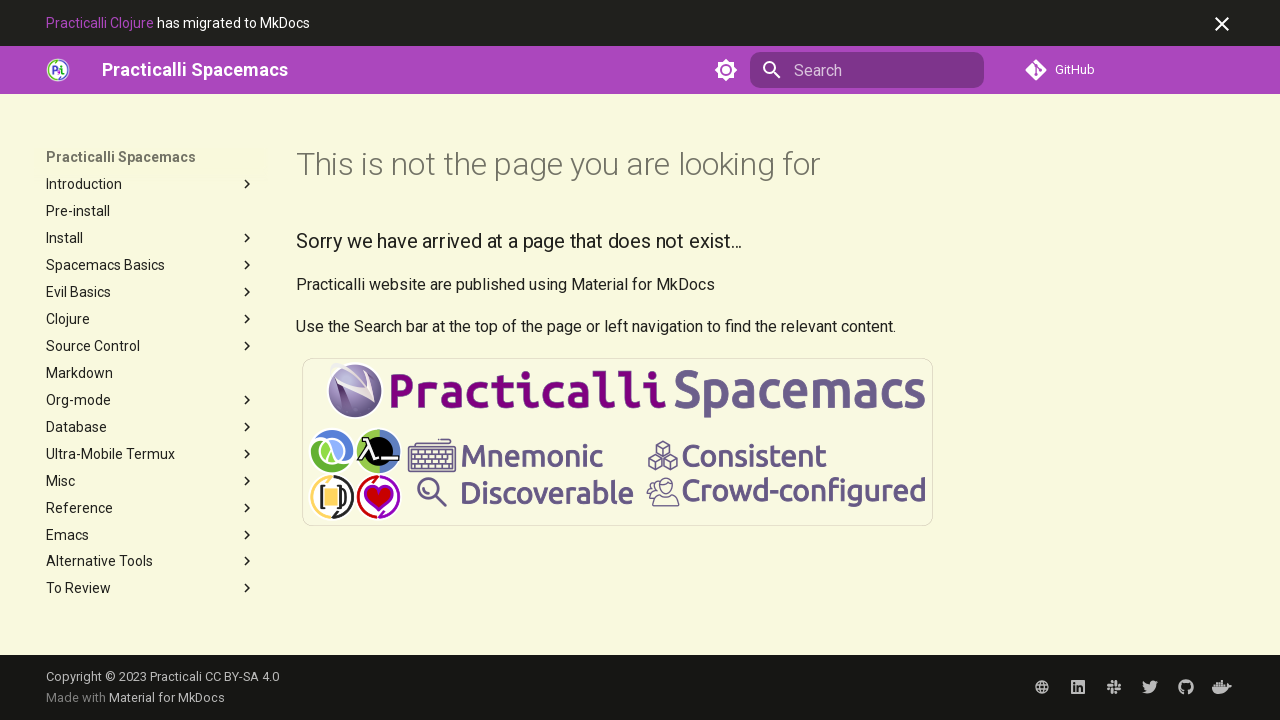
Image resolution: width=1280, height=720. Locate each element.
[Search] (867, 70)
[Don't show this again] (1222, 24)
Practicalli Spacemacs (121, 157)
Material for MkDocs (167, 697)
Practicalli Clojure (100, 23)
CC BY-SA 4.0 (242, 676)
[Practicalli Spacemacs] (195, 70)
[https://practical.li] (58, 70)
